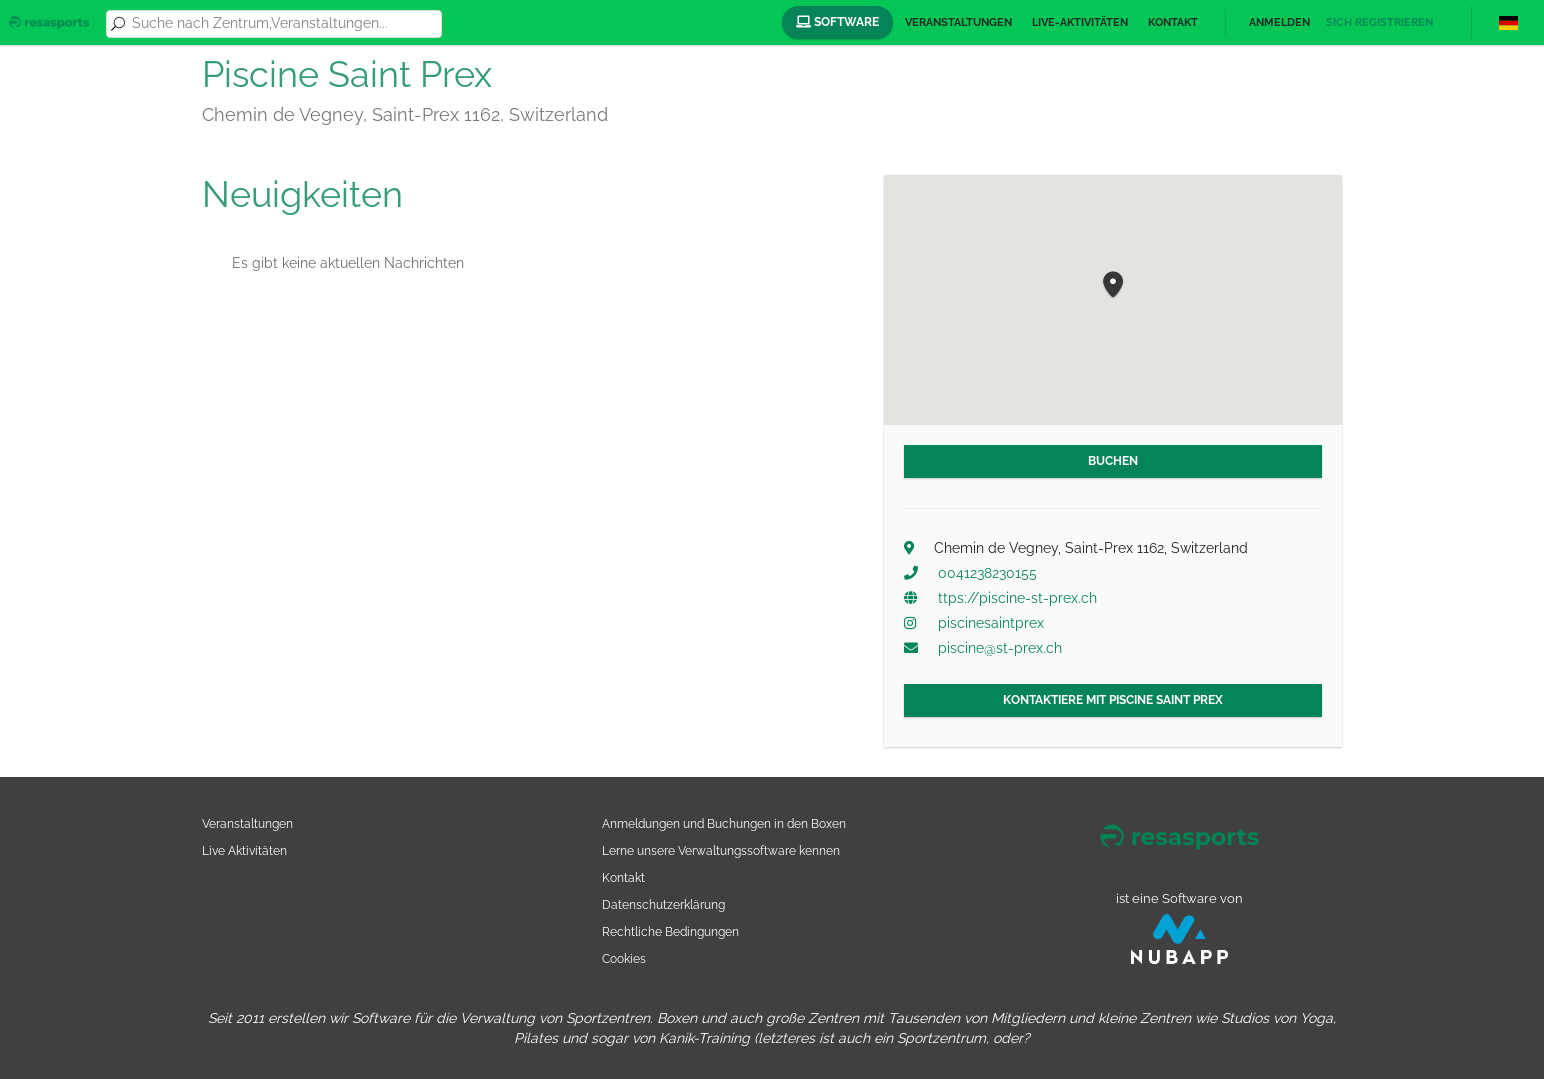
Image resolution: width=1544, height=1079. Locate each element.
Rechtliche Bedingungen (670, 931)
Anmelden (1279, 22)
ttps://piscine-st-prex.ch (1017, 598)
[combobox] (283, 24)
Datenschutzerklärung (663, 904)
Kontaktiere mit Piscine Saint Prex (1113, 700)
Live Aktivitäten (244, 850)
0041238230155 (987, 573)
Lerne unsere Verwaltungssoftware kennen (721, 850)
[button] (1113, 285)
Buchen (1113, 461)
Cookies (624, 958)
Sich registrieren (1379, 22)
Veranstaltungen (958, 22)
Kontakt (1173, 22)
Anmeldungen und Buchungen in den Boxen (724, 823)
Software (837, 22)
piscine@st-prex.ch (1000, 648)
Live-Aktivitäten (1080, 22)
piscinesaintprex (991, 623)
